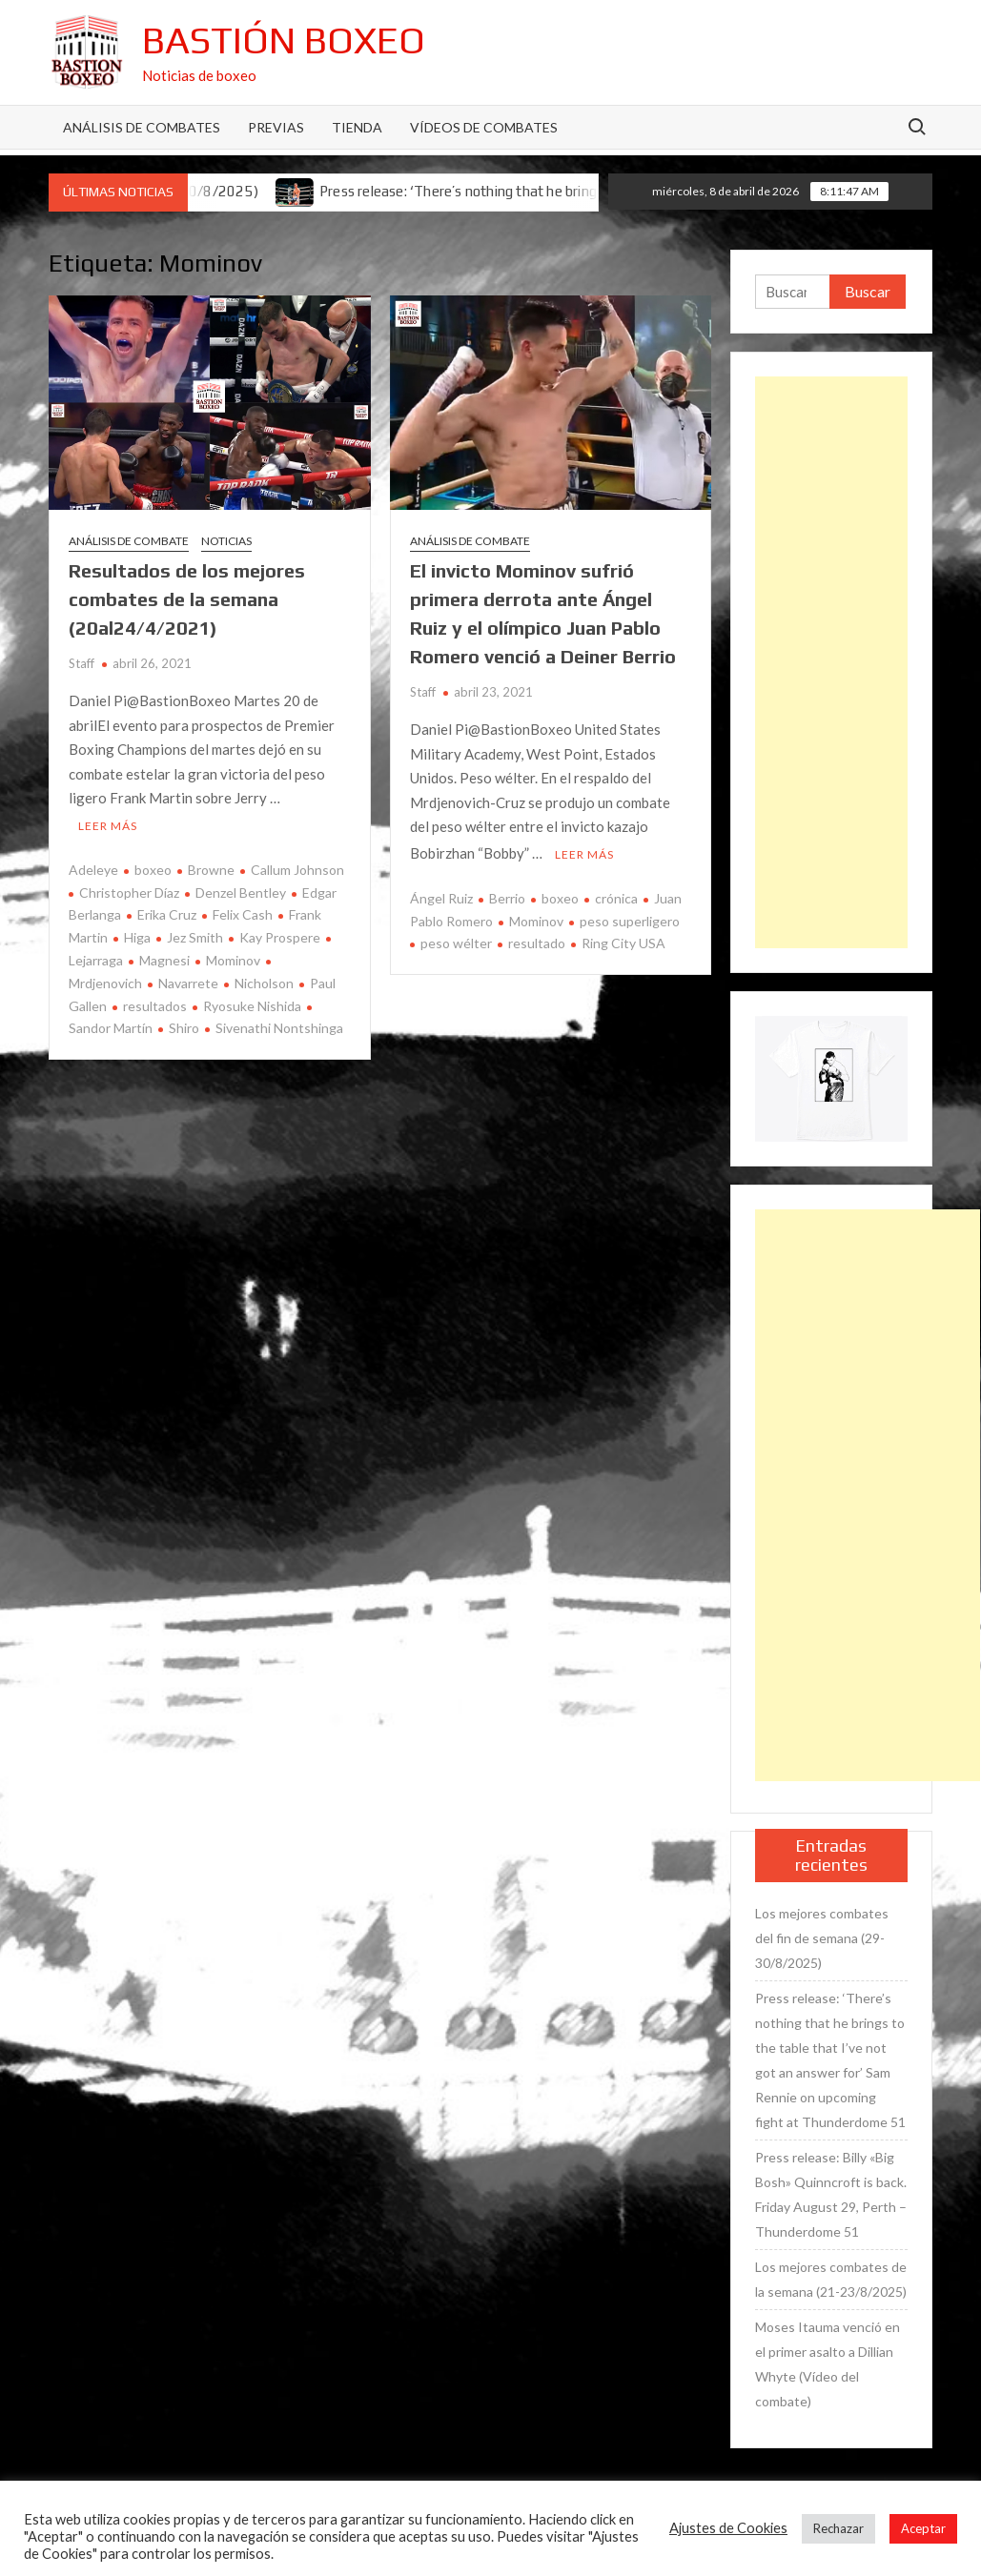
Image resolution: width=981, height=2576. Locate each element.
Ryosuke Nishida (252, 1003)
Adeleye (93, 868)
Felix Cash (243, 912)
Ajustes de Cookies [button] (728, 2528)
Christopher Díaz (129, 890)
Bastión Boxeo (283, 40)
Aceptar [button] (923, 2528)
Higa (137, 935)
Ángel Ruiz (441, 896)
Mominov (233, 958)
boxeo (153, 868)
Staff (81, 663)
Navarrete (188, 981)
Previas (276, 127)
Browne (211, 868)
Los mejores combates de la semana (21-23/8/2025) (831, 2279)
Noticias (226, 541)
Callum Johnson (297, 868)
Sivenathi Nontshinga (279, 1026)
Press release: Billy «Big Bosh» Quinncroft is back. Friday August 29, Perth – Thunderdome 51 (831, 2194)
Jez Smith (195, 935)
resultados (155, 1003)
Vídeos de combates (484, 127)
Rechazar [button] (838, 2528)
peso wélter (456, 941)
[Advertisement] (831, 662)
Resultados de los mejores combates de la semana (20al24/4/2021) (187, 599)
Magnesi (164, 958)
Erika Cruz (166, 912)
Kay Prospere (279, 935)
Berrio (507, 896)
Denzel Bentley (240, 890)
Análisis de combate (129, 541)
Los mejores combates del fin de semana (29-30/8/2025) (822, 1938)
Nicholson (264, 981)
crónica (616, 896)
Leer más (107, 824)
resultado (536, 941)
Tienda (357, 127)
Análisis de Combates (141, 127)
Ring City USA (623, 941)
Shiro (184, 1026)
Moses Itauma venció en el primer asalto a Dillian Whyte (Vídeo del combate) (827, 2364)
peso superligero (630, 918)
